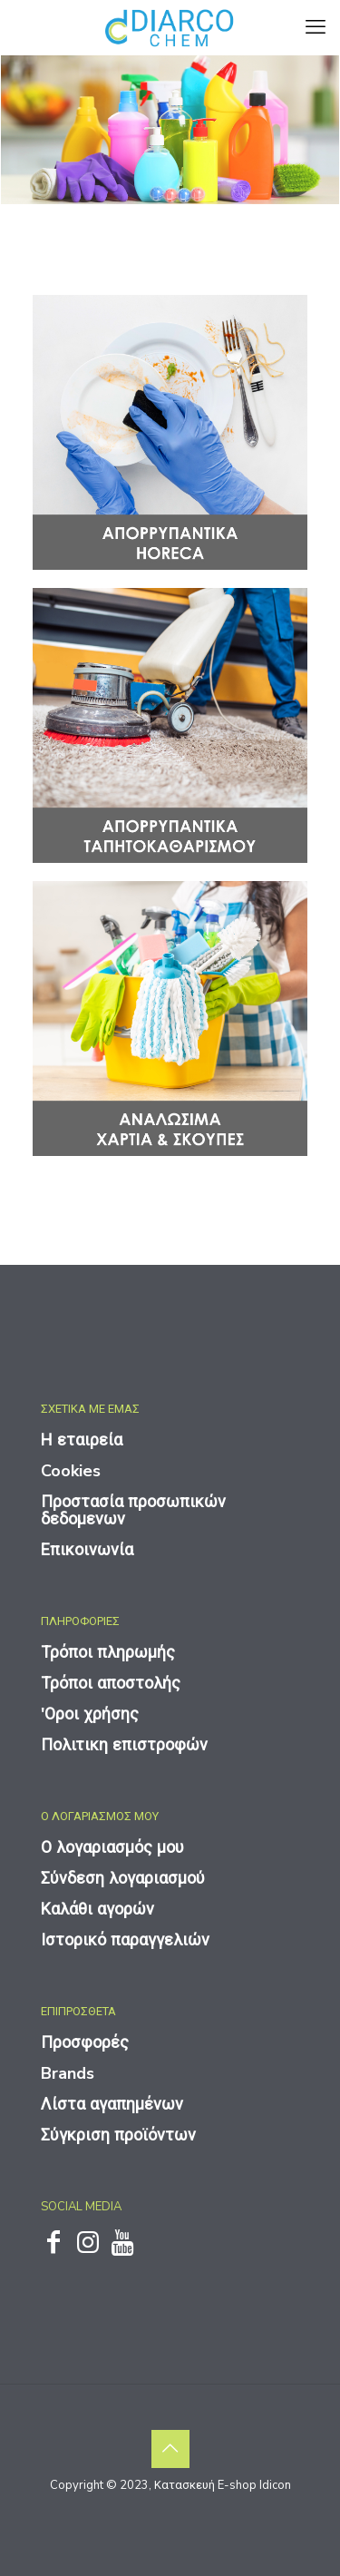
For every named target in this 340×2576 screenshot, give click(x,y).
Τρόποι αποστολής (110, 1683)
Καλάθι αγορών (97, 1909)
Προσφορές (85, 2042)
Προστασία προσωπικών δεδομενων (133, 1510)
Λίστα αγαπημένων (112, 2104)
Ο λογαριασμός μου (112, 1847)
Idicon (275, 2485)
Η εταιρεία (81, 1440)
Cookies (71, 1471)
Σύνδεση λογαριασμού (123, 1878)
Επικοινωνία (87, 1550)
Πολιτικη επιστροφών (124, 1745)
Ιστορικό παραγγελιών (125, 1940)
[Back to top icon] (170, 2449)
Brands (67, 2073)
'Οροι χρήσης (90, 1714)
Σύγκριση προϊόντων (118, 2135)
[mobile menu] (315, 27)
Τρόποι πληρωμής (108, 1652)
